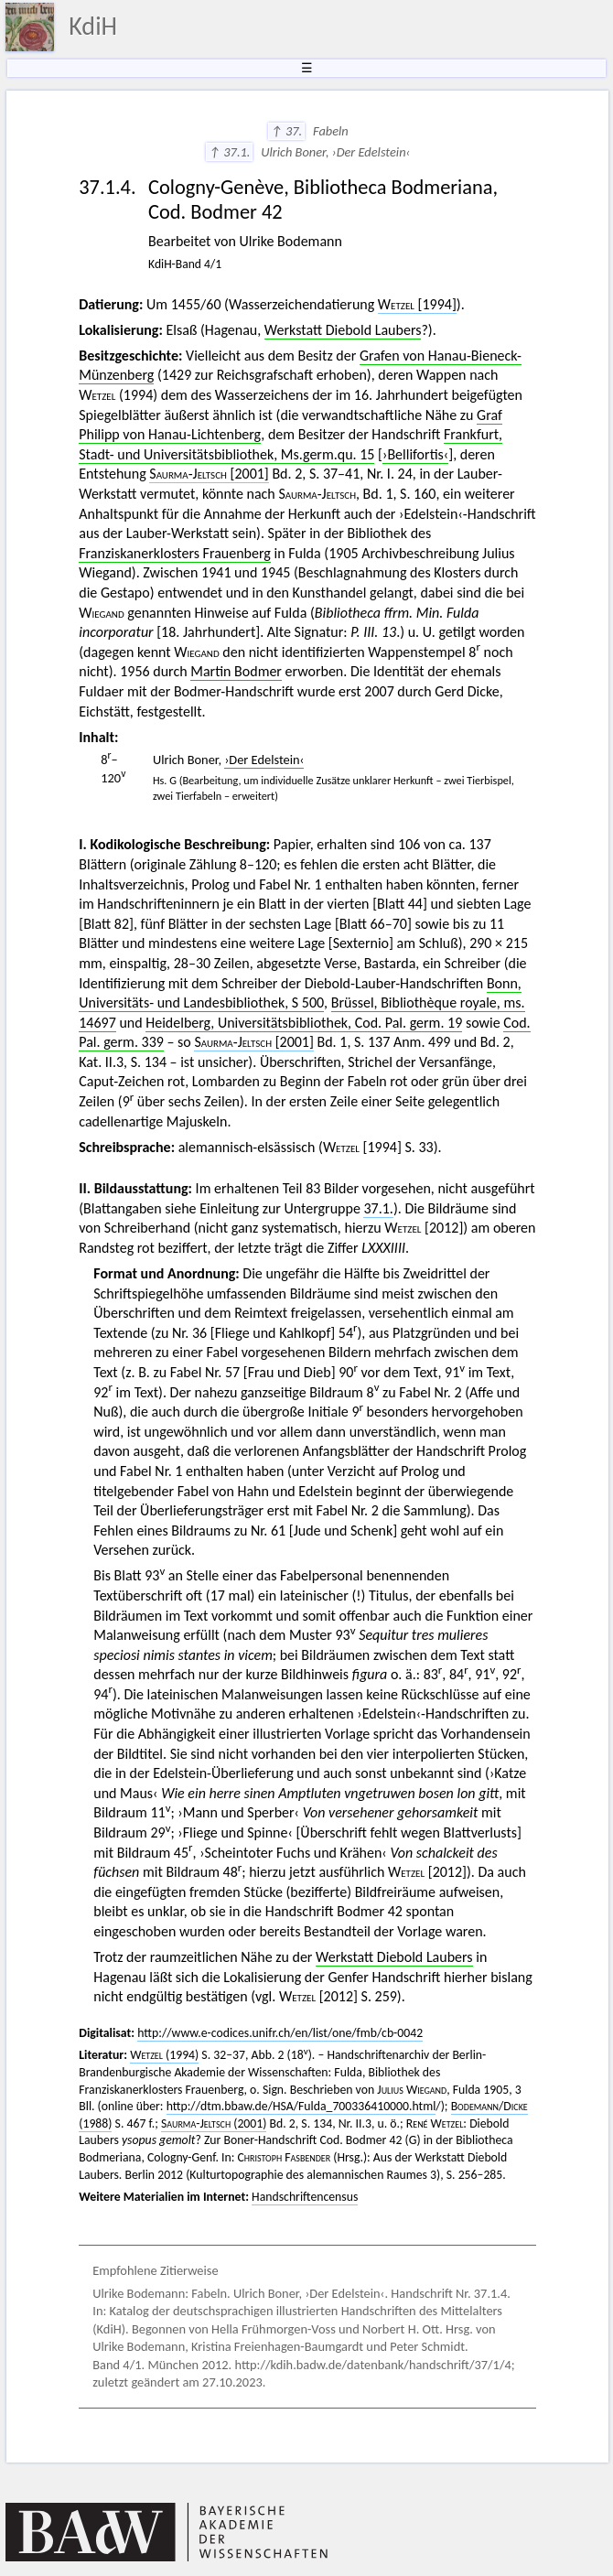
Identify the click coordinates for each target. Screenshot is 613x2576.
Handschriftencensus (305, 2196)
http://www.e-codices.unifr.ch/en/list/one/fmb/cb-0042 (280, 2033)
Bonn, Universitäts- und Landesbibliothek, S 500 (300, 993)
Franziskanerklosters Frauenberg (175, 553)
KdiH (93, 26)
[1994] (417, 304)
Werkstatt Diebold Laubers (343, 330)
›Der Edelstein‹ (264, 759)
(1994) (164, 2055)
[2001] (209, 473)
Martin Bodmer (236, 671)
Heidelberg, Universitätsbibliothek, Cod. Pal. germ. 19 (303, 1022)
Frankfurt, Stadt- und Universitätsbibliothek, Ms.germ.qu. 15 (290, 444)
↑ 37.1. (229, 152)
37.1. (378, 1208)
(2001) (213, 2123)
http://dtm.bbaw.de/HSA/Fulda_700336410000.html (301, 2106)
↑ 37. (287, 131)
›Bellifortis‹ (415, 454)
